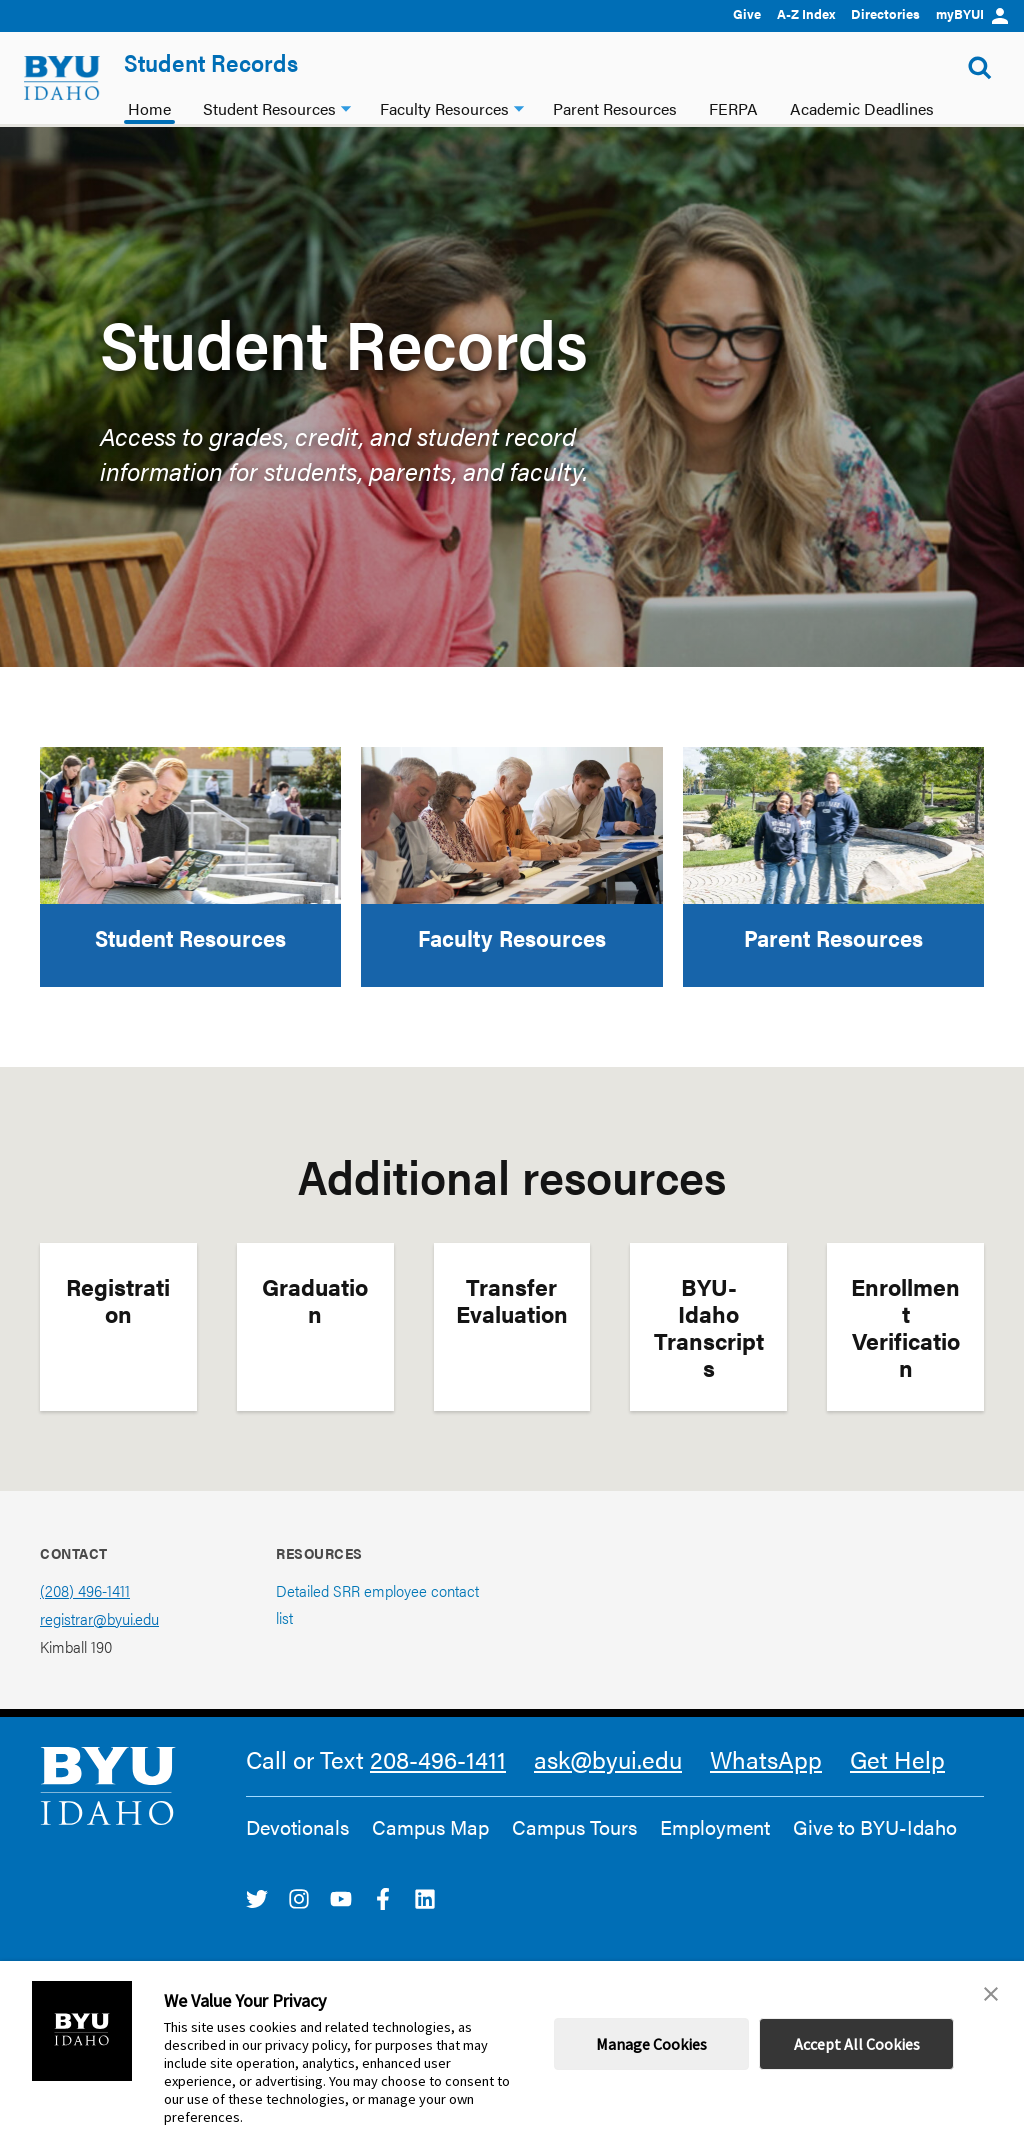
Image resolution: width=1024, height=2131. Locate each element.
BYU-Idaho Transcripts (709, 1327)
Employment (715, 1827)
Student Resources (190, 937)
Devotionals (297, 1827)
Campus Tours (574, 1827)
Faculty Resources (512, 937)
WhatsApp (766, 1759)
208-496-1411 (438, 1759)
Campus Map (430, 1827)
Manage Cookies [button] (651, 2044)
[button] (991, 1994)
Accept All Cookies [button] (857, 2044)
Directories (885, 13)
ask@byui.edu (608, 1759)
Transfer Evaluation (512, 1300)
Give (747, 13)
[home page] (62, 78)
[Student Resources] (190, 825)
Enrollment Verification (905, 1327)
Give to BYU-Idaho (875, 1827)
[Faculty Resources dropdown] (519, 106)
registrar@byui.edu (99, 1618)
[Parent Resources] (833, 825)
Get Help (897, 1759)
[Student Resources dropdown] (346, 106)
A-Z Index (806, 13)
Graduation (315, 1300)
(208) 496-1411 (85, 1590)
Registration (118, 1300)
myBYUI (972, 13)
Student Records (211, 62)
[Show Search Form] (980, 68)
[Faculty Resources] (511, 825)
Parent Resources (833, 937)
